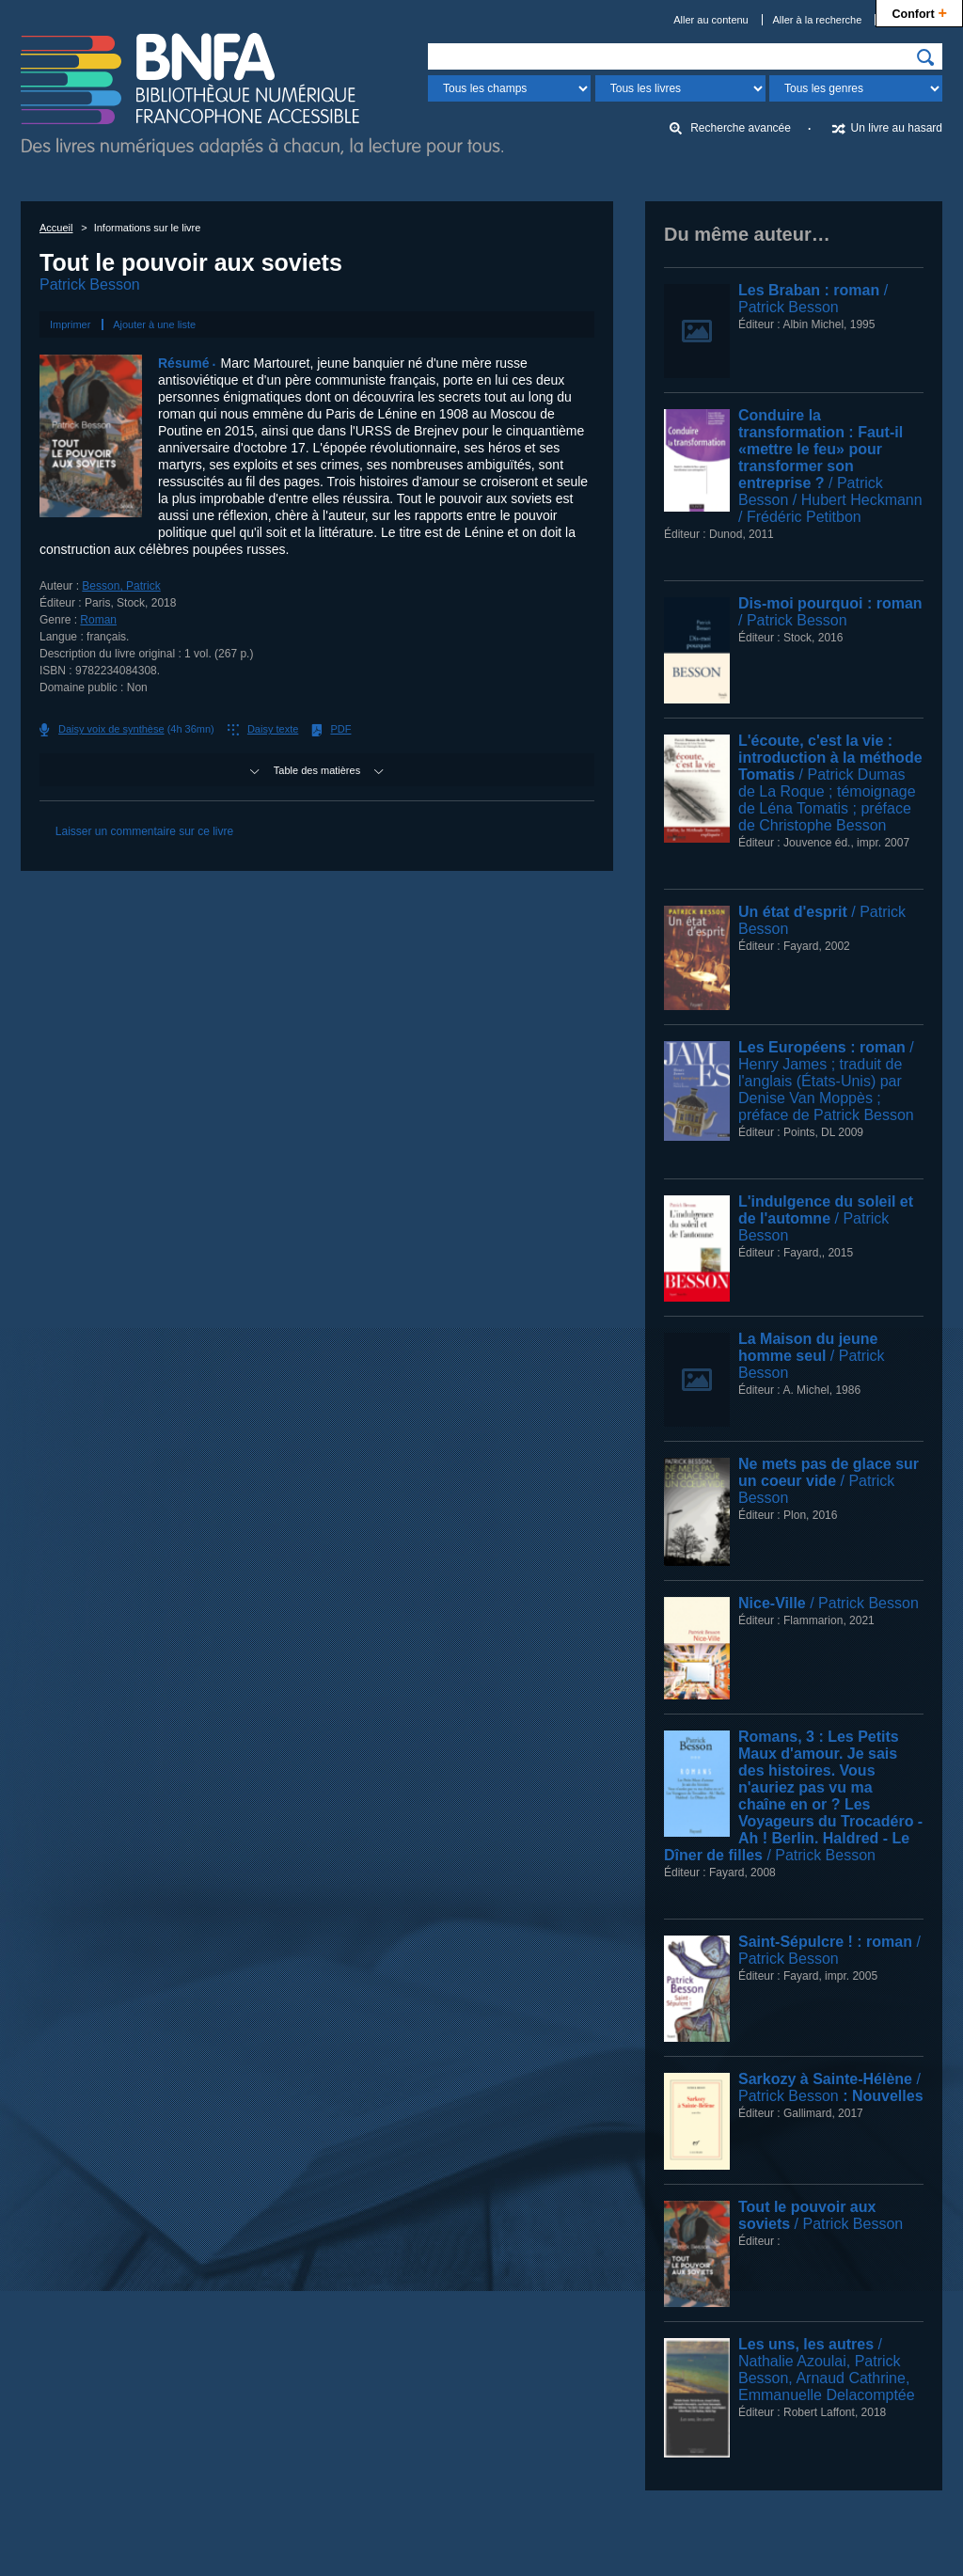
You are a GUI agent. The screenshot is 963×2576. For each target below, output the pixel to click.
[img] (925, 57)
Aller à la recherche (817, 19)
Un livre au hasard (896, 127)
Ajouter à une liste (154, 324)
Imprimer (70, 324)
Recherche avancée (740, 127)
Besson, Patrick (121, 586)
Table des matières (317, 770)
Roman (98, 619)
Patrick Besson (89, 284)
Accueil (55, 227)
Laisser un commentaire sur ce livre (144, 831)
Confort (919, 12)
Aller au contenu (711, 19)
